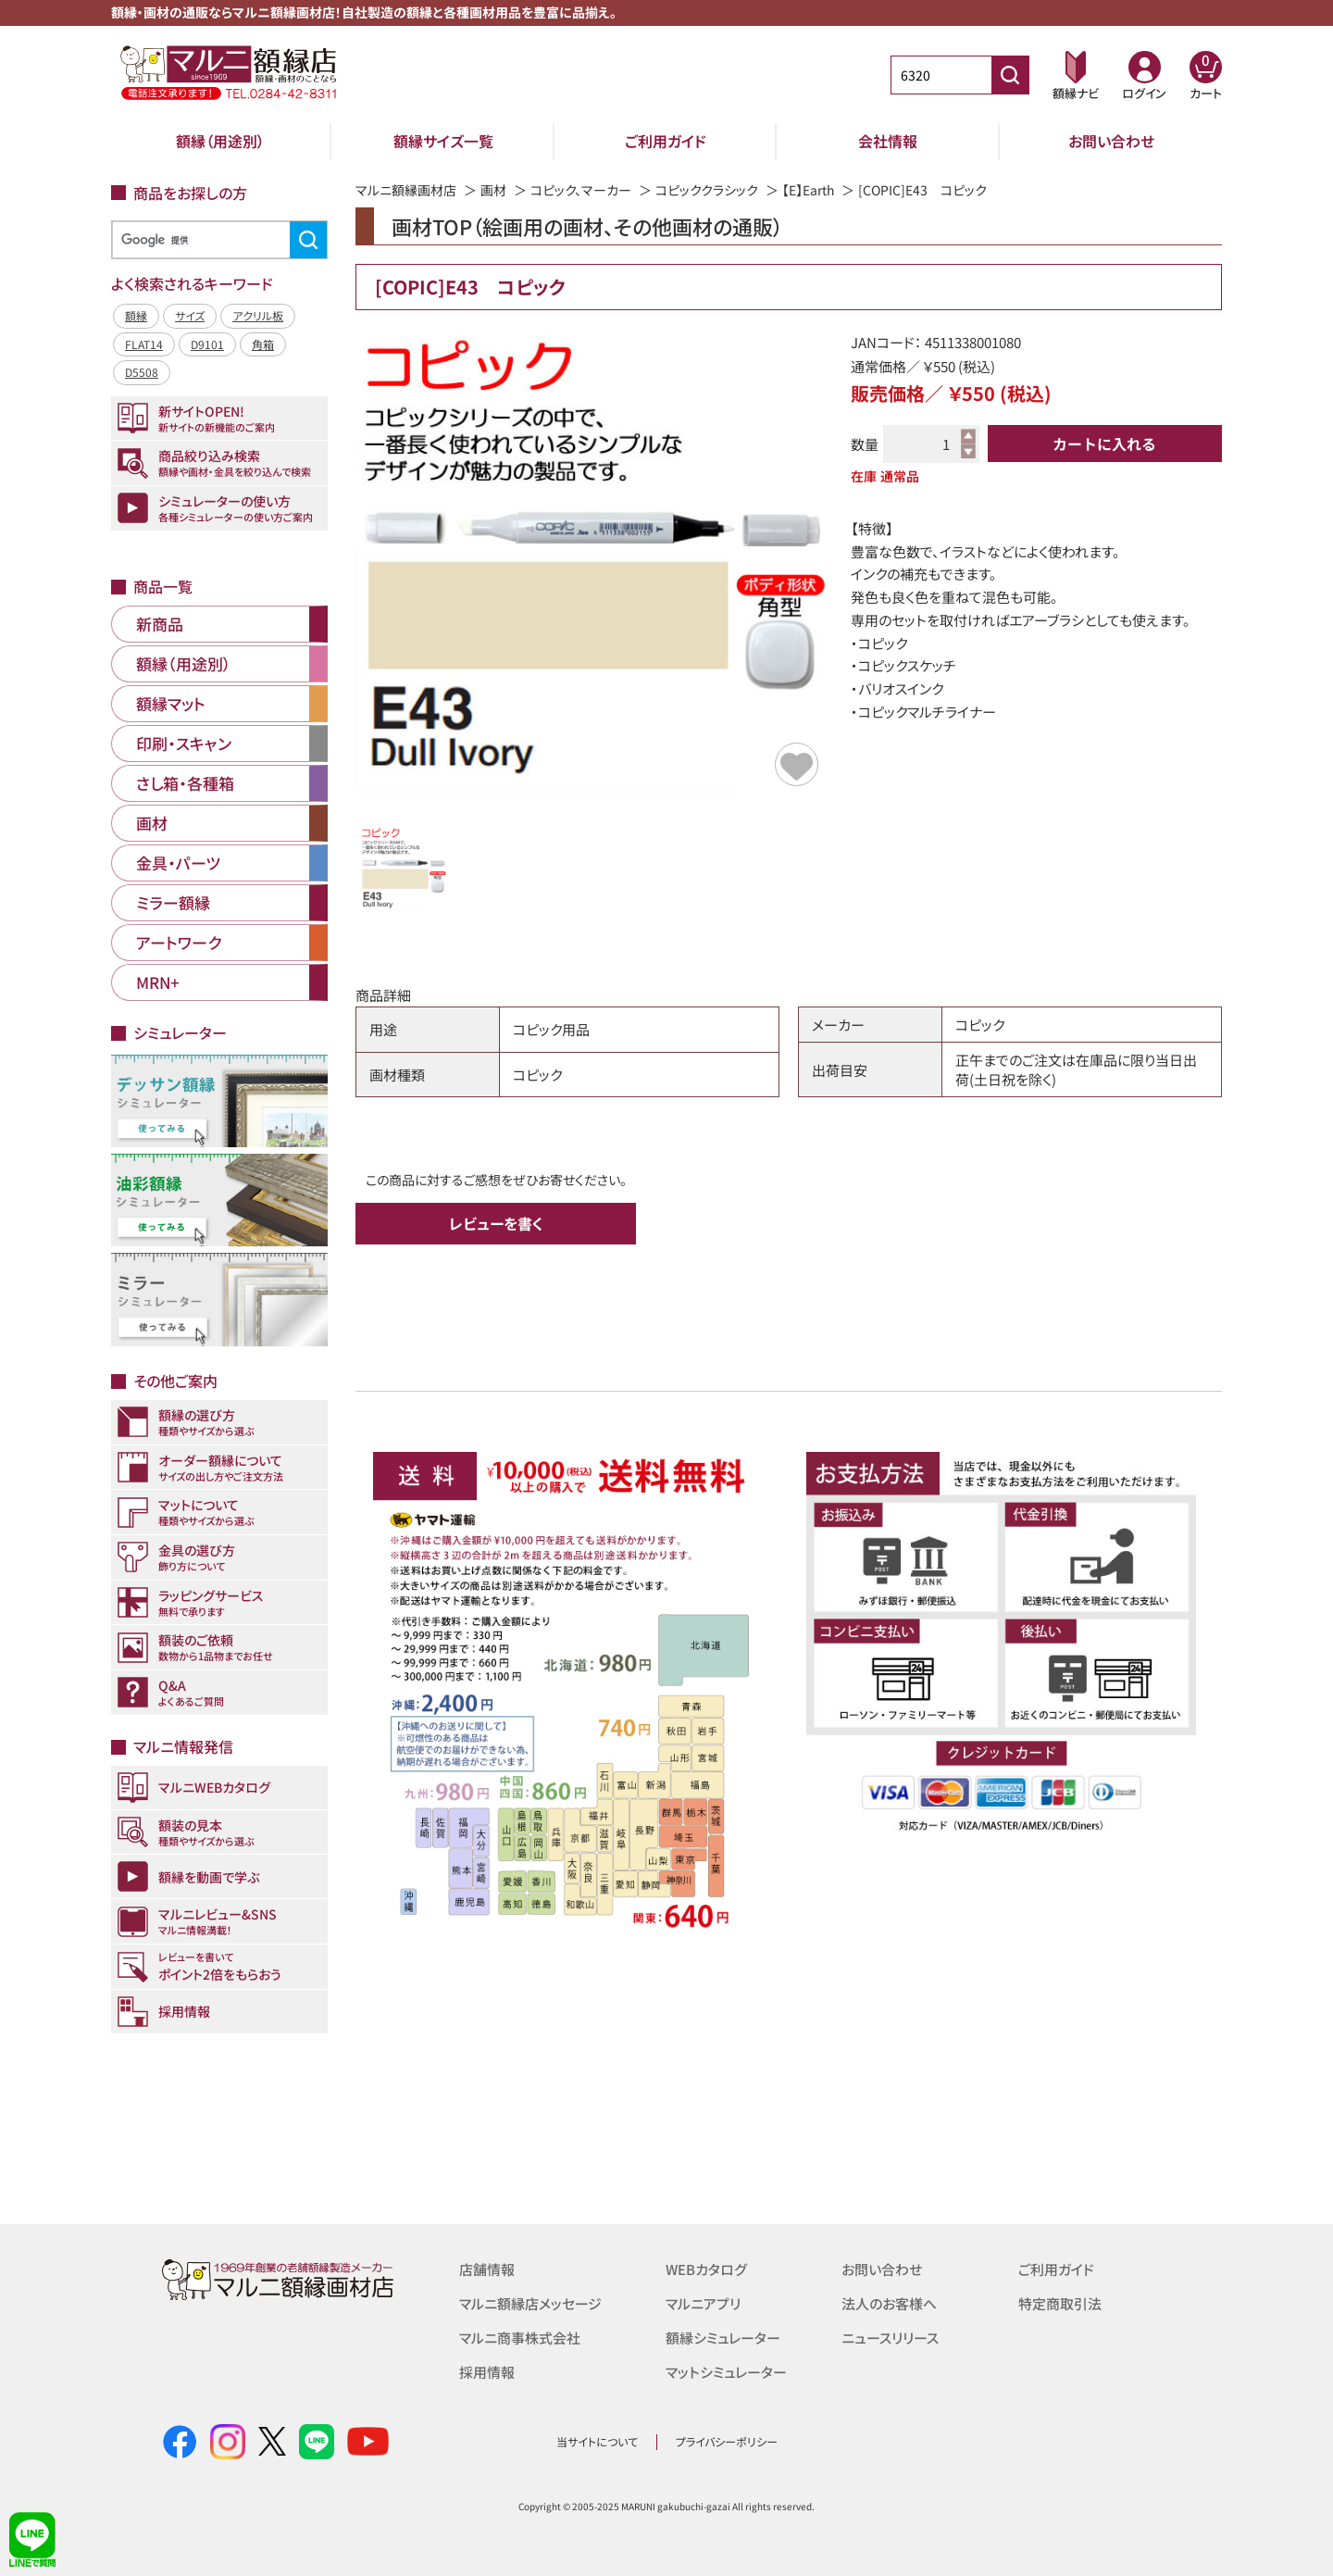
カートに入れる (1104, 443)
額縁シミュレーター (723, 2335)
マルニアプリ (703, 2302)
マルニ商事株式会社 (519, 2335)
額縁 (136, 315)
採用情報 (487, 2369)
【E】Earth (808, 190)
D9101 (207, 344)
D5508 (141, 372)
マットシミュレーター (726, 2369)
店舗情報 (487, 2269)
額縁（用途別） (220, 141)
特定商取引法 (1060, 2302)
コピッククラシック (706, 190)
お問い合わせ (1111, 141)
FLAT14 (144, 344)
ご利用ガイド (665, 141)
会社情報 (887, 141)
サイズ (190, 315)
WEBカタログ (706, 2269)
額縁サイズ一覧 (443, 141)
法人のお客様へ (889, 2302)
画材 (493, 190)
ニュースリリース (890, 2335)
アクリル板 (257, 315)
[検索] (216, 240)
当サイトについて (597, 2441)
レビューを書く (496, 1223)
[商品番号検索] (1009, 75)
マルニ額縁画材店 (405, 190)
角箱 (263, 344)
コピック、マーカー (580, 190)
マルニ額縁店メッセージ (530, 2302)
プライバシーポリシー (727, 2441)
